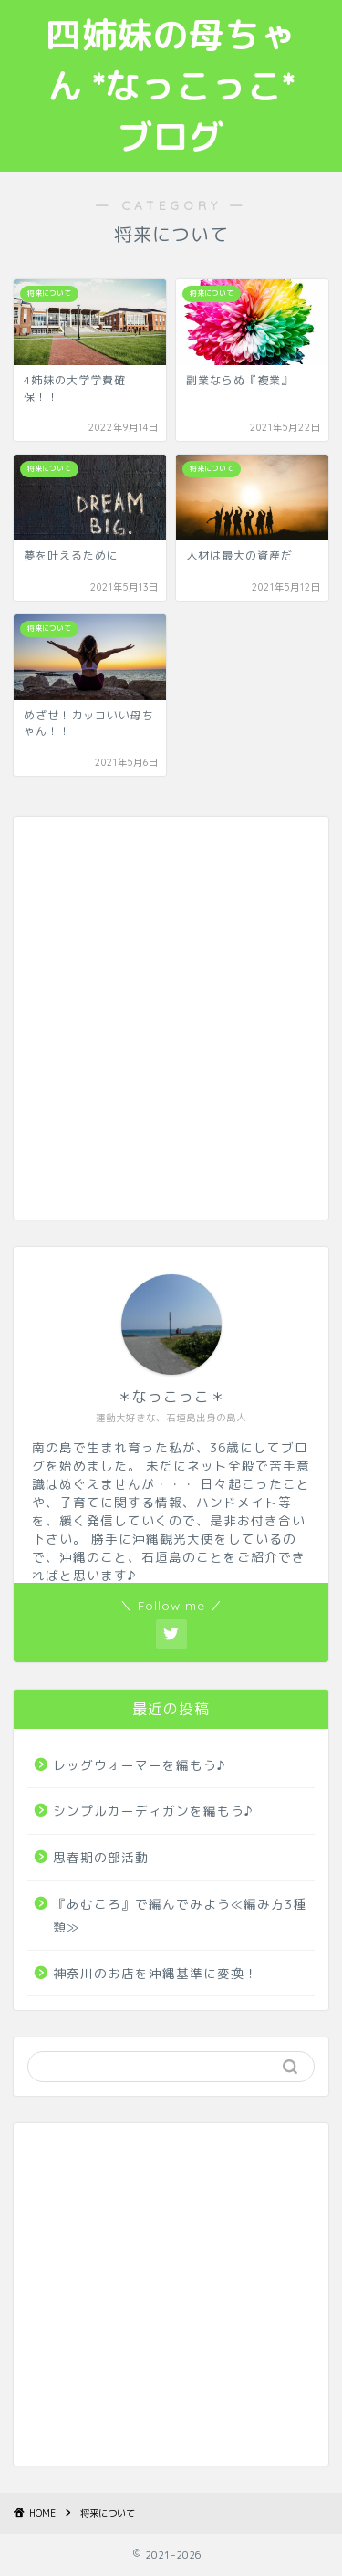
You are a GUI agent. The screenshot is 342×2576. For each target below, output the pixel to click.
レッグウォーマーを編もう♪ (139, 1765)
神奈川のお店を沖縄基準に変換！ (155, 1973)
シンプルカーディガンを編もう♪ (153, 1810)
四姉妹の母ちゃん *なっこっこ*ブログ (171, 86)
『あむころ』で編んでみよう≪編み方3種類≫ (179, 1915)
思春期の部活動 (101, 1857)
